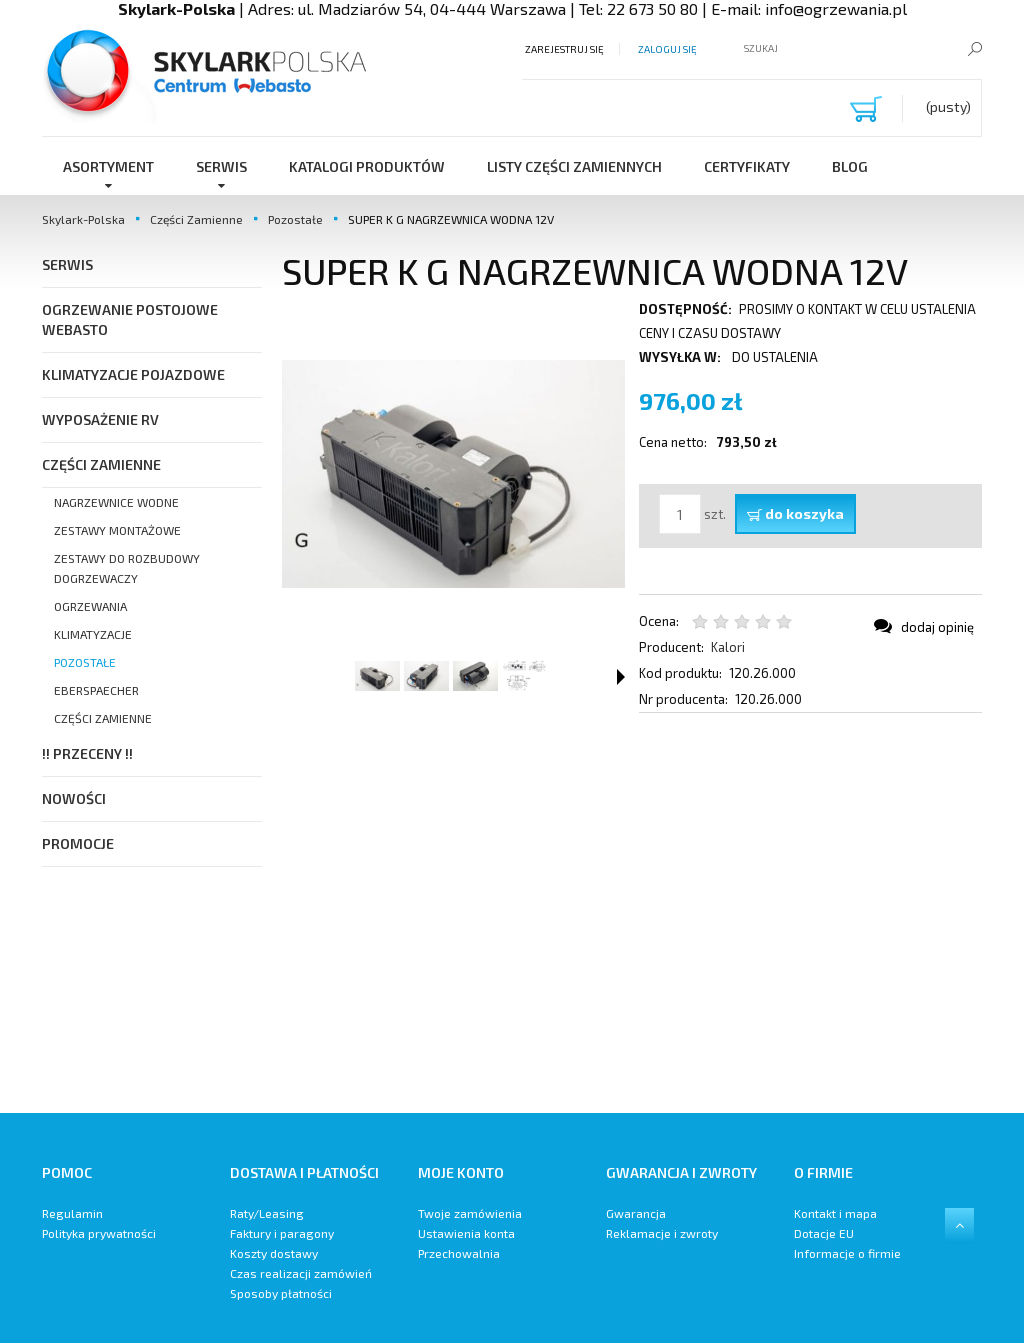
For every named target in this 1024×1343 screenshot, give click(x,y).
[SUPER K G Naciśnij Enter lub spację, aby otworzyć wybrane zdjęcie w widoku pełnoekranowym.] (453, 474)
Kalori (728, 647)
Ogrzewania (90, 606)
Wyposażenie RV (100, 419)
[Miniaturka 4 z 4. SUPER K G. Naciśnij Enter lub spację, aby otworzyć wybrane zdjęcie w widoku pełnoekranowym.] (524, 675)
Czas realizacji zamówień (301, 1273)
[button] (621, 677)
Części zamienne (103, 718)
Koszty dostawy (274, 1253)
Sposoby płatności (281, 1293)
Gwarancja (636, 1213)
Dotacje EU (824, 1233)
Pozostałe (85, 662)
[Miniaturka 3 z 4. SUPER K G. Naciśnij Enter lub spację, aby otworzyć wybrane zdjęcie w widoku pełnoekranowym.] (475, 676)
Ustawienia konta (466, 1233)
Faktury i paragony (282, 1233)
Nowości (74, 798)
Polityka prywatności (99, 1233)
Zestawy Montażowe (117, 530)
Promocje (78, 843)
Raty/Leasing (267, 1213)
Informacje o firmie (847, 1253)
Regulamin (72, 1213)
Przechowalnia (459, 1253)
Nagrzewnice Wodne (116, 502)
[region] (632, 913)
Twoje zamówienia (470, 1213)
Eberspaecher (96, 690)
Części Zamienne (101, 464)
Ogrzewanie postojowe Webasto (130, 319)
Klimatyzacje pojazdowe (133, 374)
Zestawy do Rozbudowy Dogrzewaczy (127, 568)
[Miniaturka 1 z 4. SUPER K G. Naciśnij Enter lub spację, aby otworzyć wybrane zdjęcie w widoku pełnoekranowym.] (377, 676)
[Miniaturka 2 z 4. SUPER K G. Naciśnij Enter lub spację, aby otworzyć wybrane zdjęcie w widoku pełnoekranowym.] (426, 676)
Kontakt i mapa (835, 1213)
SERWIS (67, 264)
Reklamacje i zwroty (662, 1233)
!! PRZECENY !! (87, 753)
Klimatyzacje (93, 634)
